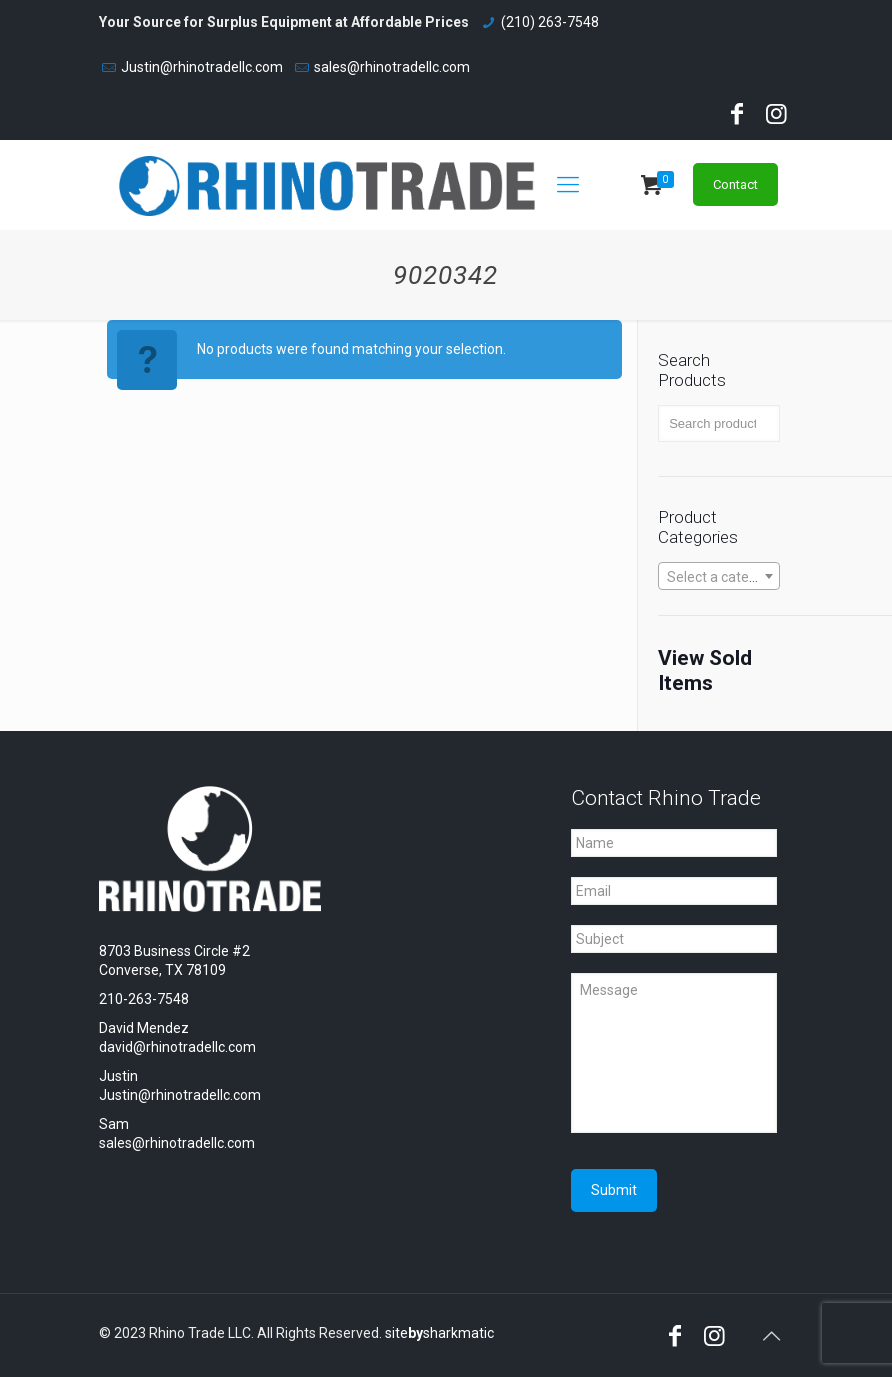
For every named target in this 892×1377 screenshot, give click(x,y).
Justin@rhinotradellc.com (202, 67)
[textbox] (719, 577)
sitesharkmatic (439, 1333)
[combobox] (719, 576)
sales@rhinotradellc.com (392, 67)
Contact (735, 184)
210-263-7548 (144, 999)
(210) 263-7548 (550, 22)
